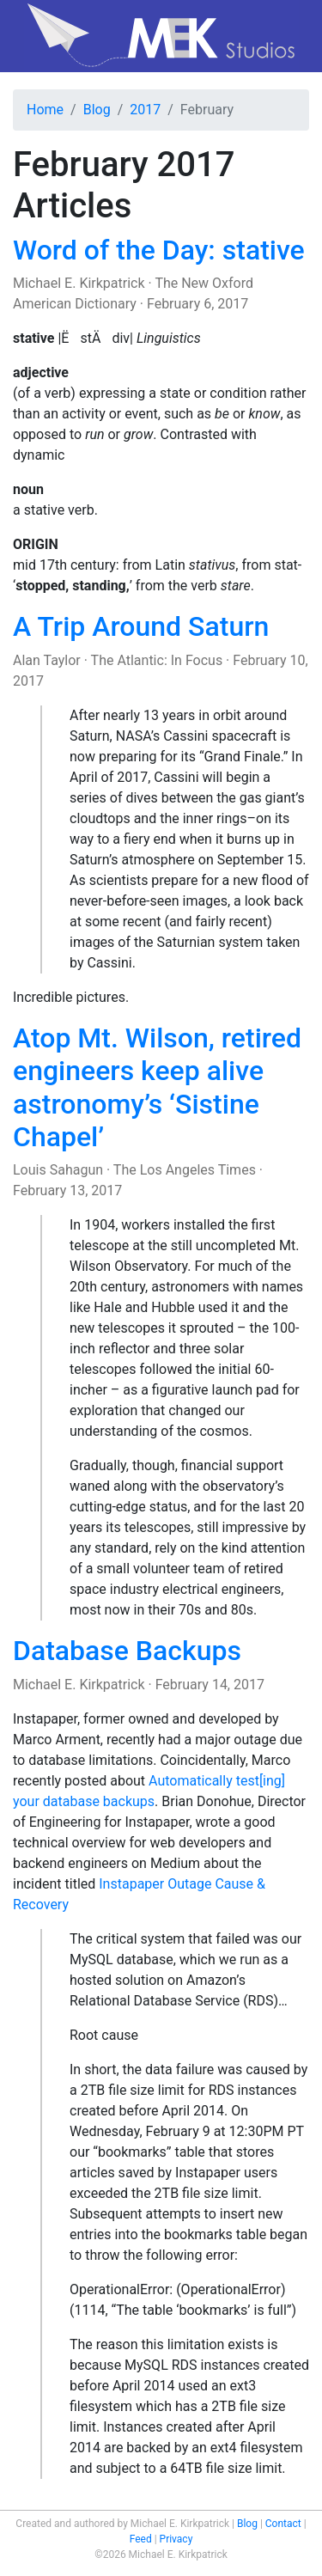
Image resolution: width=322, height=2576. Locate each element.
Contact (283, 2524)
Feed (141, 2539)
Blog (97, 109)
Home (45, 109)
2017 (145, 109)
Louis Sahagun (58, 1170)
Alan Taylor (47, 660)
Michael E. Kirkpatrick (79, 283)
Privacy (176, 2539)
